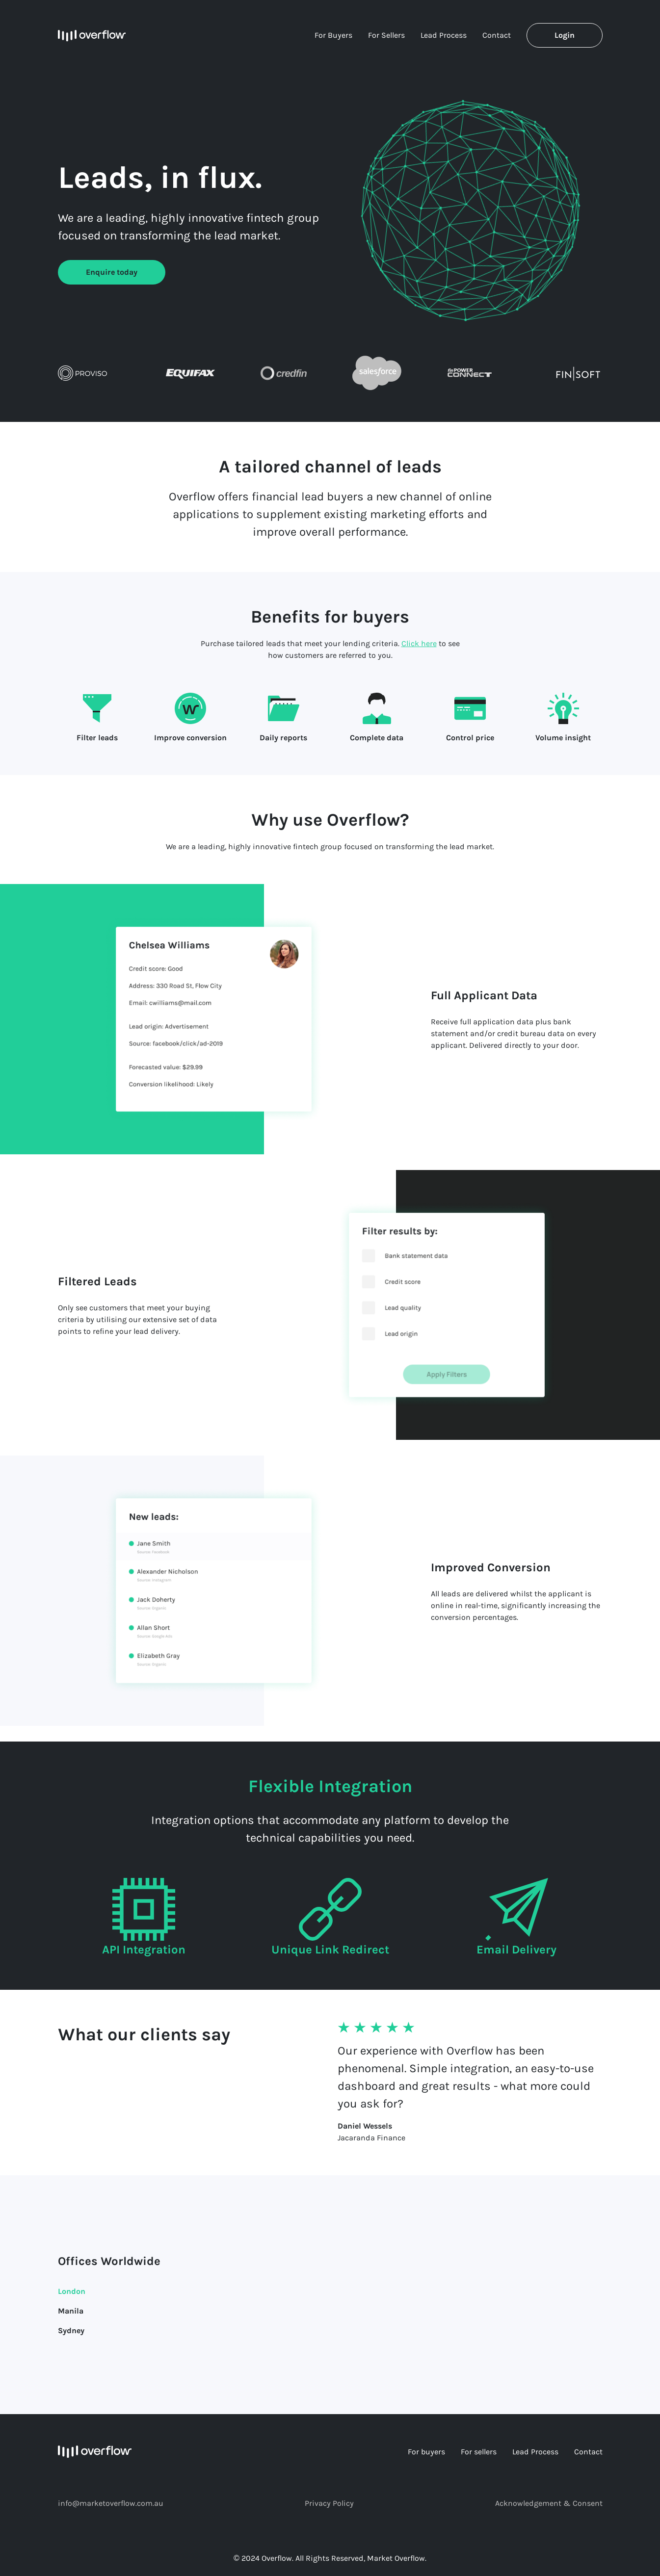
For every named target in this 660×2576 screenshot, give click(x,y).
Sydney (71, 2330)
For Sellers (386, 35)
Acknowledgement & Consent (549, 2503)
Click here (419, 643)
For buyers (426, 2451)
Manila (70, 2311)
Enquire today (111, 272)
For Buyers (333, 35)
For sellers (479, 2451)
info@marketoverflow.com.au (110, 2503)
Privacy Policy (329, 2503)
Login (564, 35)
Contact (496, 35)
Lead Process (444, 35)
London (71, 2291)
